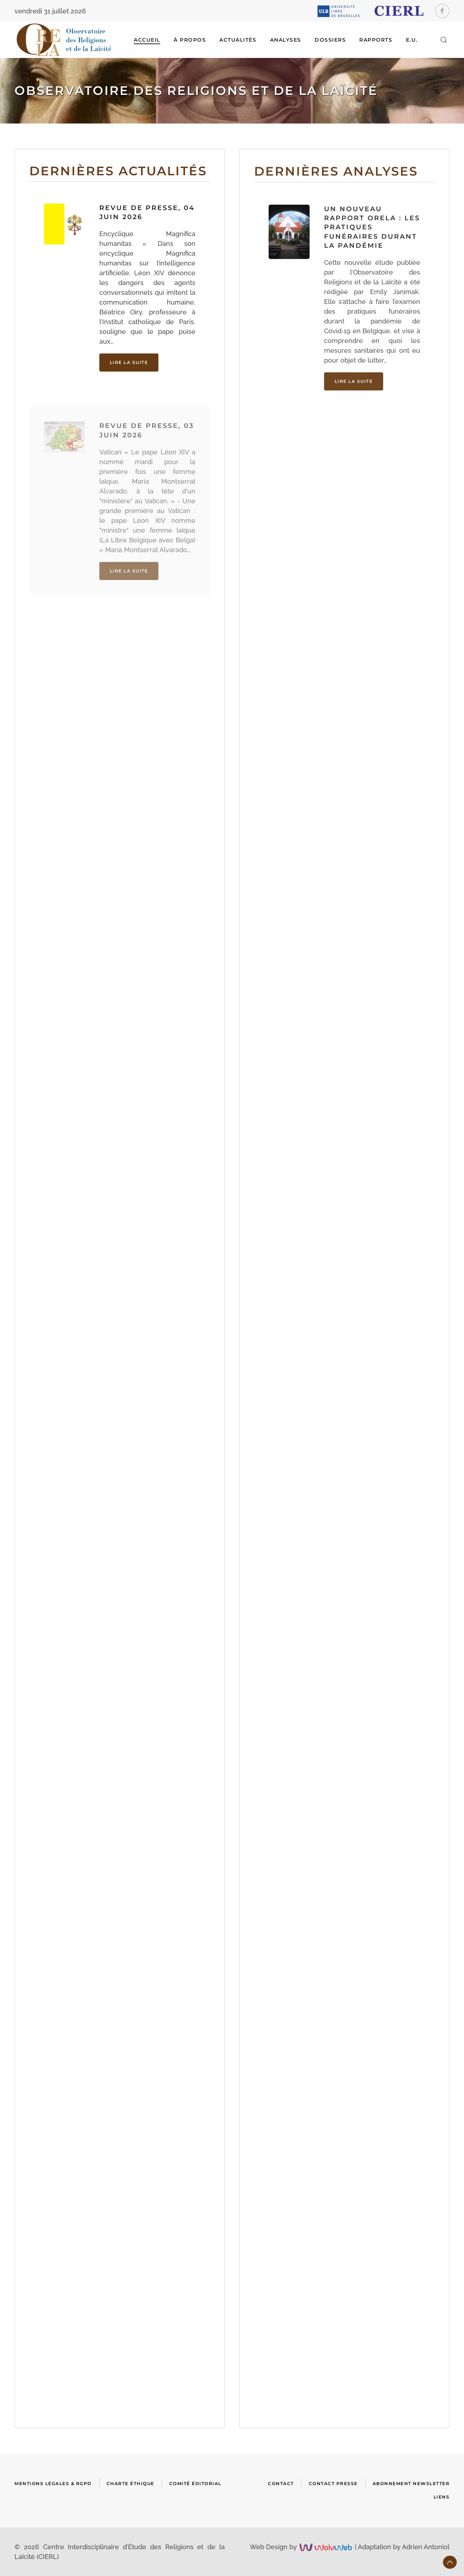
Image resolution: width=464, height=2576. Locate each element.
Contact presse (333, 2483)
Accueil (147, 40)
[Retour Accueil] (63, 40)
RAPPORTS (375, 40)
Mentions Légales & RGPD (53, 2483)
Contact (281, 2483)
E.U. (412, 40)
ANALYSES (285, 40)
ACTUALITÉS (237, 40)
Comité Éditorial (195, 2483)
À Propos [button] (190, 40)
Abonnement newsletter (411, 2483)
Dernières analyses (336, 185)
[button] (444, 40)
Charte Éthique (130, 2483)
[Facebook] (442, 10)
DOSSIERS (330, 40)
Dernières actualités (118, 171)
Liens (442, 2497)
